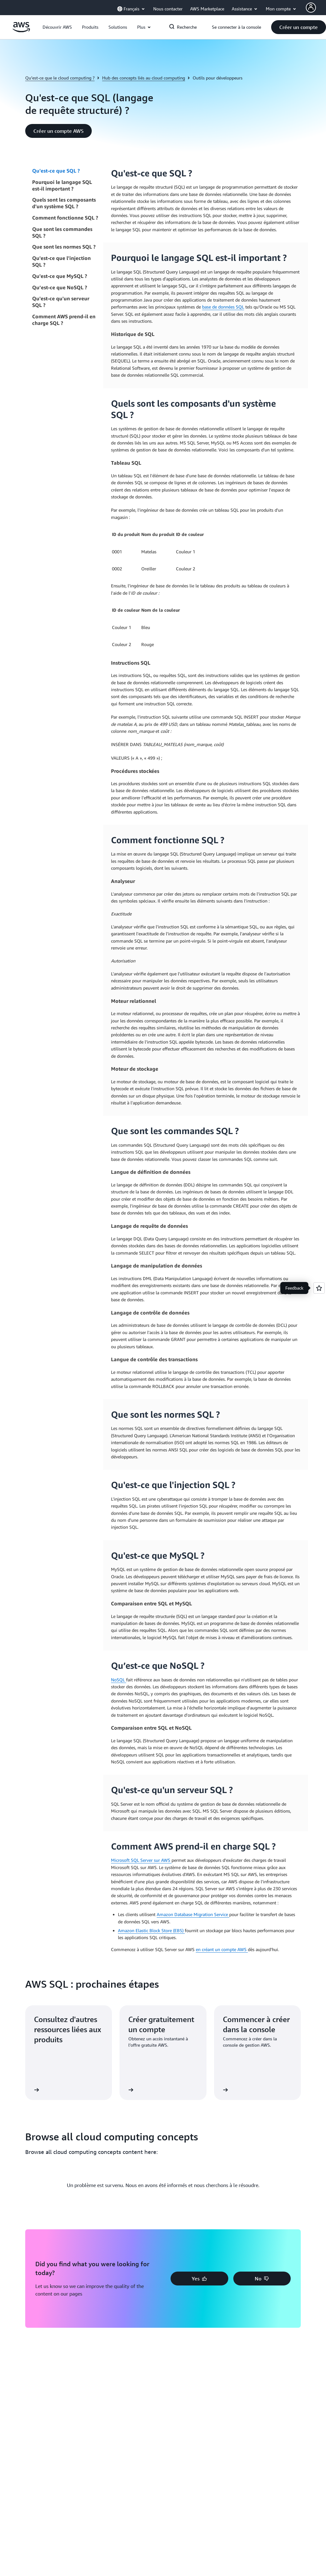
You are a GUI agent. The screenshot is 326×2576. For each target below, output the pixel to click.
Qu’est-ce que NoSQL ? (59, 287)
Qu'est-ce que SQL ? (56, 171)
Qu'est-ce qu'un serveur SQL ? (60, 301)
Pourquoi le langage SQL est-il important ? (62, 185)
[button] (57, 27)
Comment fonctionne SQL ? (65, 218)
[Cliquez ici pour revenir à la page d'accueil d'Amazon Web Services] (21, 30)
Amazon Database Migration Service (193, 1914)
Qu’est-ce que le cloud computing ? (60, 77)
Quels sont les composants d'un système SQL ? (64, 203)
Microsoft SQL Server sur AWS (141, 1860)
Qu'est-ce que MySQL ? (59, 276)
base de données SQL (223, 306)
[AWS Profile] (311, 8)
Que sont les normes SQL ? (64, 247)
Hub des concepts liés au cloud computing (143, 77)
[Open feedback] (319, 1288)
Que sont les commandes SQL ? (62, 232)
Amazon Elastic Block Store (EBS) (151, 1930)
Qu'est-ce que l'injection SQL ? (61, 261)
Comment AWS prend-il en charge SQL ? (64, 319)
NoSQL (118, 1679)
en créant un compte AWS (222, 1949)
